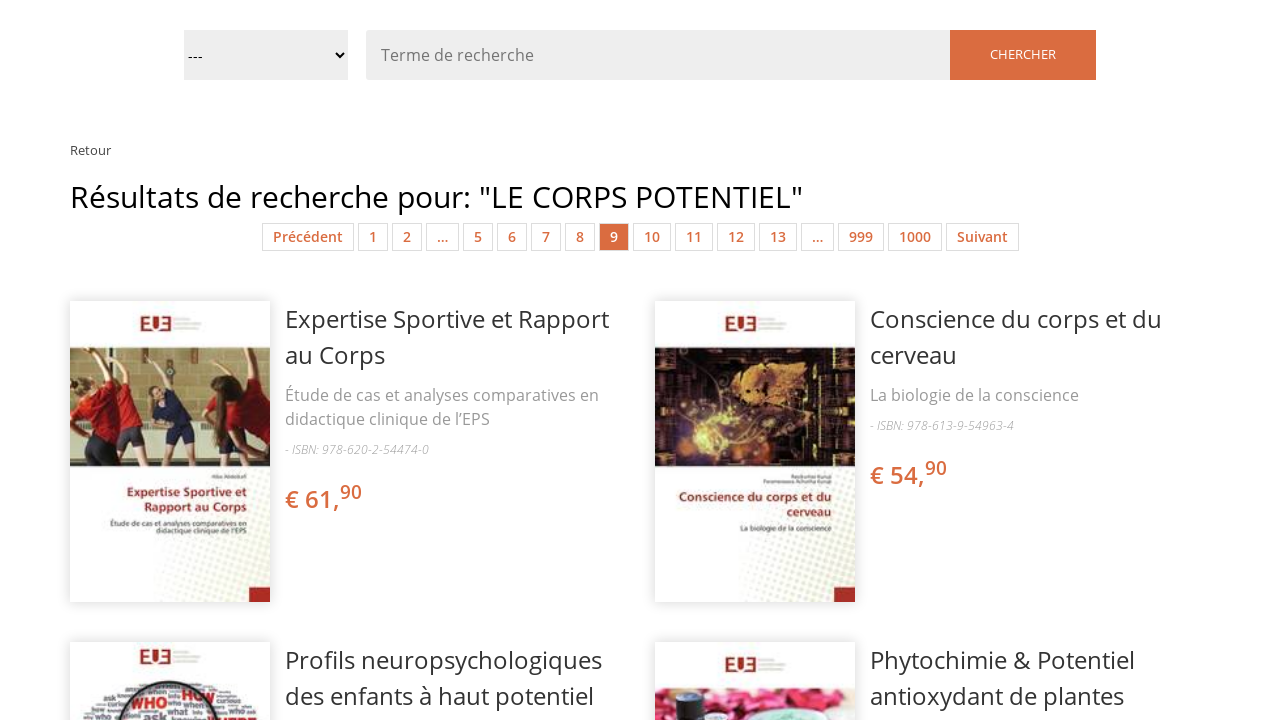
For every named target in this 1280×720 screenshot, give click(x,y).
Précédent (308, 236)
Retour (90, 150)
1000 (915, 236)
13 (778, 236)
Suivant (982, 236)
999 (861, 236)
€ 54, (910, 474)
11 (694, 236)
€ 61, (325, 498)
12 (736, 236)
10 (652, 236)
